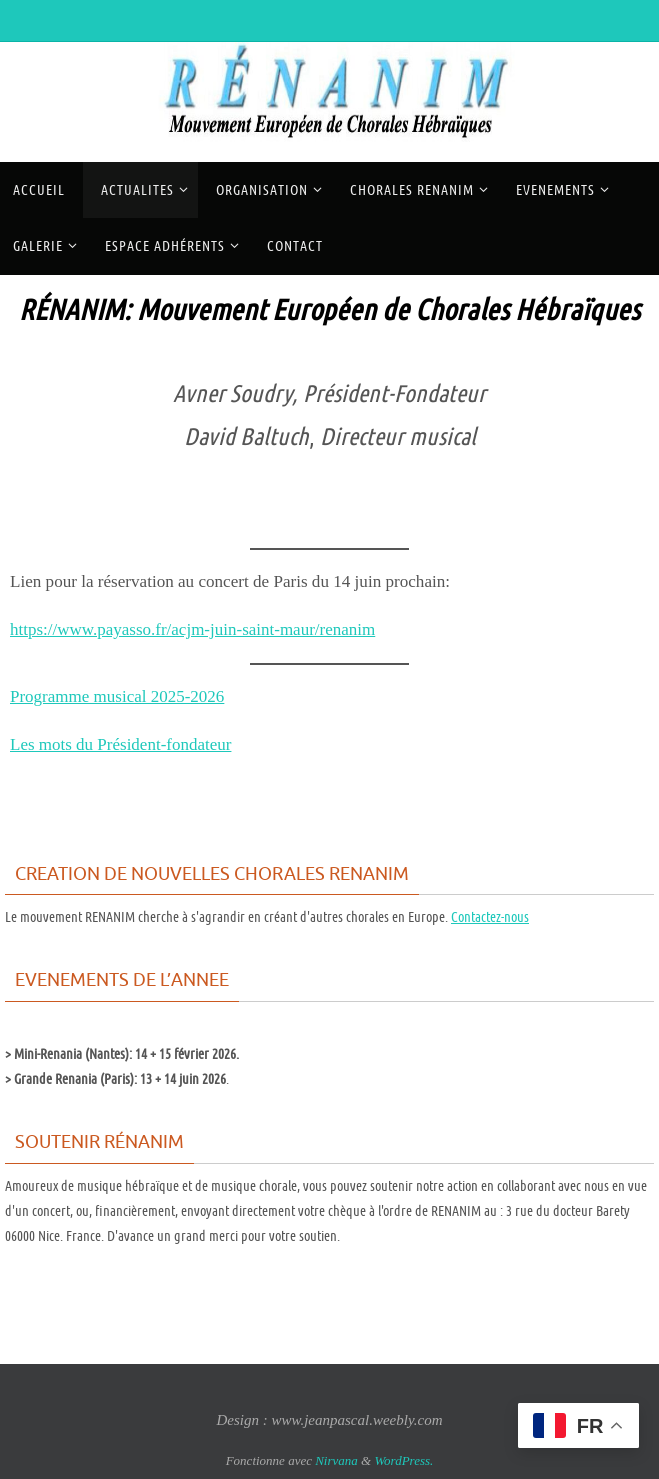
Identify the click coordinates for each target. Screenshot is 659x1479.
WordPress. (403, 1460)
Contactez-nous (490, 917)
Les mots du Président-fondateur (121, 744)
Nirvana (336, 1460)
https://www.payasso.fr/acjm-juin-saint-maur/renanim (193, 629)
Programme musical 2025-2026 (118, 696)
